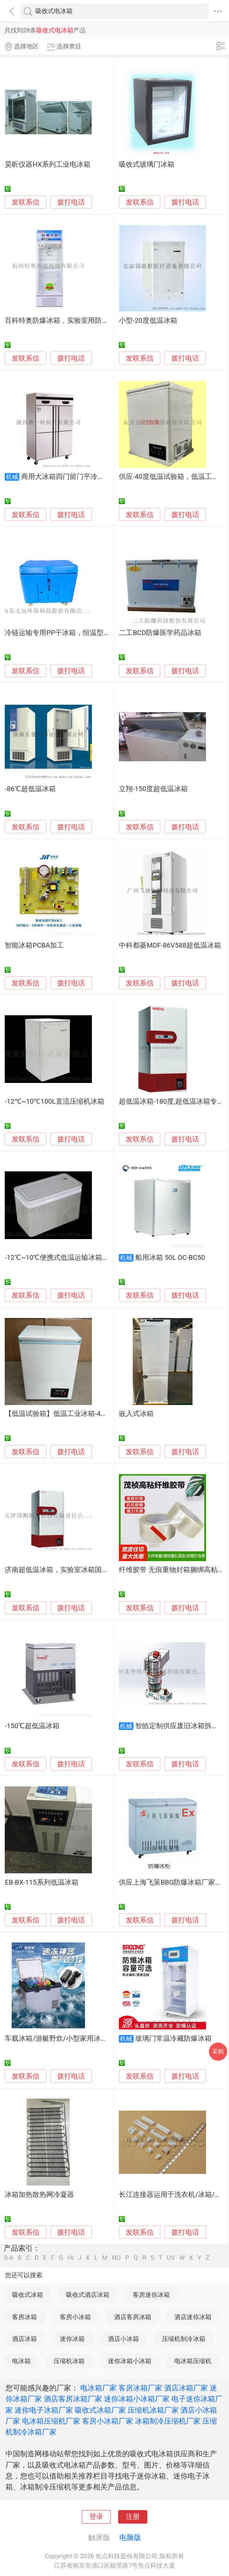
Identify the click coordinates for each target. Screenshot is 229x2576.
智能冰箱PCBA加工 (34, 945)
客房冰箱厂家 (140, 2388)
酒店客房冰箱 (132, 2317)
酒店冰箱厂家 (186, 2388)
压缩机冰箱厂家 (153, 2410)
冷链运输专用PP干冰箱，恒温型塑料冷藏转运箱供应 (85, 633)
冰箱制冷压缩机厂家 (168, 2421)
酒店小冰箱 (123, 2338)
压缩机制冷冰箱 (183, 2338)
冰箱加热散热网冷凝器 (39, 2195)
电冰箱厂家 (98, 2388)
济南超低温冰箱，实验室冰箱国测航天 (64, 1570)
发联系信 (25, 202)
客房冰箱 (24, 2317)
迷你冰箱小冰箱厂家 (137, 2398)
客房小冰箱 (75, 2317)
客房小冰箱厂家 (107, 2421)
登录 (96, 2517)
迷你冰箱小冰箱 (129, 2361)
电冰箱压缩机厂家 (51, 2421)
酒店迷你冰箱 (192, 2317)
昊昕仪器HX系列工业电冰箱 (47, 164)
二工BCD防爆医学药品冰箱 (160, 633)
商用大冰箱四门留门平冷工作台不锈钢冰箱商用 (94, 477)
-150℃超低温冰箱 (32, 1726)
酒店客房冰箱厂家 (73, 2398)
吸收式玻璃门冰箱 (146, 164)
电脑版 (130, 2537)
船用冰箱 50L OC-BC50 (170, 1258)
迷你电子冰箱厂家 (44, 2410)
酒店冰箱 (24, 2338)
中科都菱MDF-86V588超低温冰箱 (170, 945)
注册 (133, 2517)
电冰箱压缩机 (192, 2361)
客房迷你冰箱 (151, 2294)
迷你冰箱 (72, 2338)
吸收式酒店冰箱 (87, 2294)
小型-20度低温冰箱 (148, 321)
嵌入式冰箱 (136, 1414)
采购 (218, 2051)
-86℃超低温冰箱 (30, 789)
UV (171, 2258)
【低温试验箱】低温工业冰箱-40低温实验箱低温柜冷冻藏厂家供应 (106, 1414)
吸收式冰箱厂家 (100, 2410)
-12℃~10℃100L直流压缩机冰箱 (54, 1102)
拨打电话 (71, 202)
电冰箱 (21, 2361)
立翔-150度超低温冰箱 (153, 789)
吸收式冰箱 (27, 2294)
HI (70, 2258)
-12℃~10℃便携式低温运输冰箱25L (59, 1258)
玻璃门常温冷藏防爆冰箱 (173, 2039)
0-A (8, 2258)
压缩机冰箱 (69, 2361)
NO (116, 2258)
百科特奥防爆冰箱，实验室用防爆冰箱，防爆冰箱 (81, 321)
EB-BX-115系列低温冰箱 (41, 1882)
